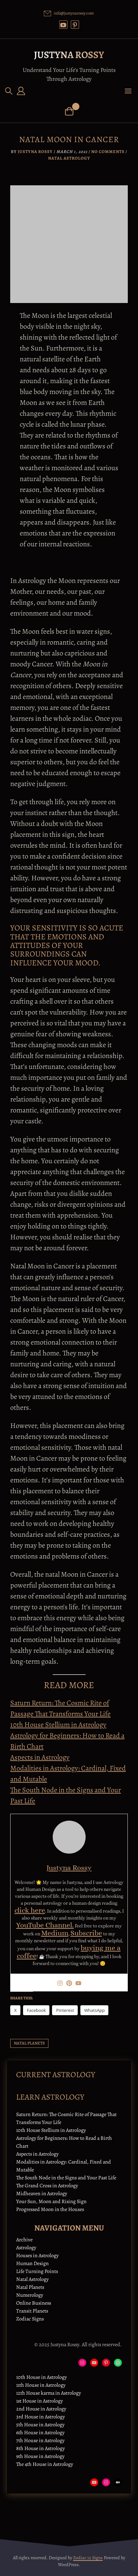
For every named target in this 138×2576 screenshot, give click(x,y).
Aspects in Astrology (39, 1757)
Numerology (29, 2295)
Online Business (33, 2303)
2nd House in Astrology (41, 2408)
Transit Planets (32, 2311)
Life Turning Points (37, 2271)
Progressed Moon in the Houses (50, 2209)
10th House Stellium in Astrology (58, 1725)
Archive (24, 2239)
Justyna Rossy (69, 54)
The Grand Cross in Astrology (47, 2185)
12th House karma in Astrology (48, 2393)
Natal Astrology (69, 158)
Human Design (32, 2263)
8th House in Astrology (40, 2448)
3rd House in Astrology (40, 2416)
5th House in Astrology (40, 2424)
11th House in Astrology (41, 2385)
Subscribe (86, 1933)
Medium (55, 1933)
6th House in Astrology (40, 2432)
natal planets (29, 2043)
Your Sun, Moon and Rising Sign (51, 2201)
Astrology (26, 2247)
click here (29, 1910)
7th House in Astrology (40, 2440)
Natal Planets (30, 2287)
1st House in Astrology (39, 2401)
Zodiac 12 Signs (88, 2558)
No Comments (107, 151)
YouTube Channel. (45, 1925)
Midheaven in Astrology (41, 2193)
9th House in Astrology (40, 2456)
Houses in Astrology (37, 2255)
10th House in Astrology (41, 2377)
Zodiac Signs (30, 2318)
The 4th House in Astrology (44, 2464)
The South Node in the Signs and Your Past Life (66, 2177)
